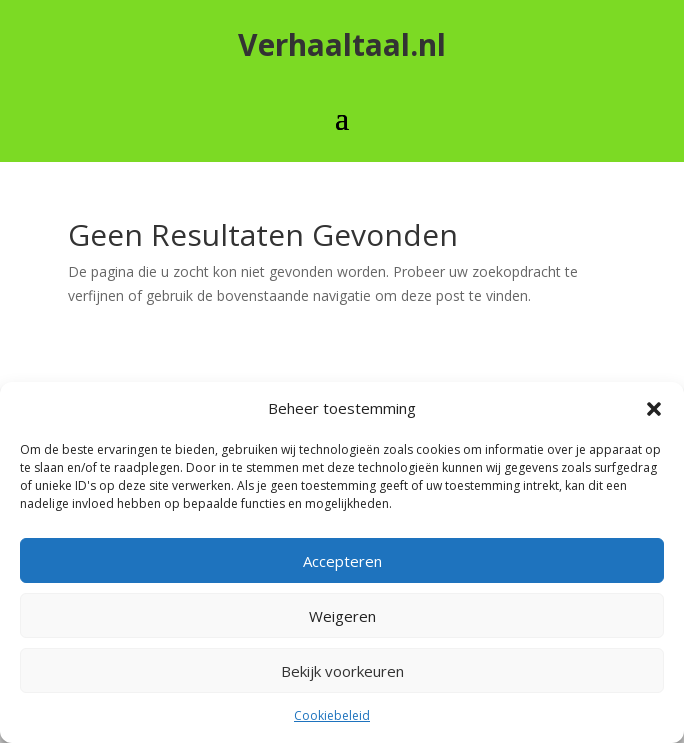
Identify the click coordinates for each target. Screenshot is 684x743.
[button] (654, 409)
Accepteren (342, 561)
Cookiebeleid (332, 715)
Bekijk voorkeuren (342, 671)
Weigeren (342, 616)
